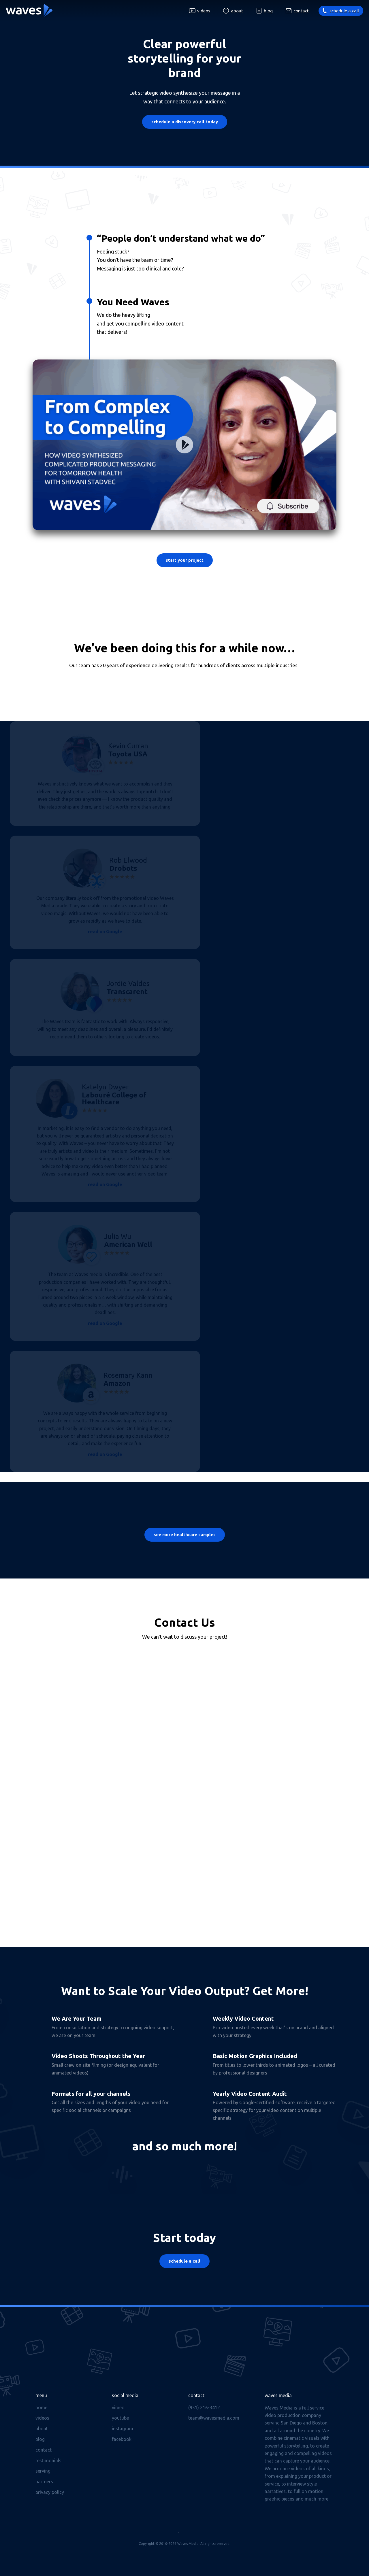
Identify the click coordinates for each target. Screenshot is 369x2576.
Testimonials (48, 2460)
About (237, 10)
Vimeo (118, 2407)
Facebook (121, 2439)
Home (41, 2407)
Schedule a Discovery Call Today (184, 121)
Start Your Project (185, 560)
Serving (42, 2470)
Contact (301, 10)
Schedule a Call (184, 2261)
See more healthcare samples (185, 1534)
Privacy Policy (49, 2492)
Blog (268, 10)
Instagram (122, 2428)
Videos (203, 10)
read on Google (105, 931)
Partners (44, 2481)
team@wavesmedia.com (213, 2417)
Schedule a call (344, 10)
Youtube (120, 2417)
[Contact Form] (184, 1779)
